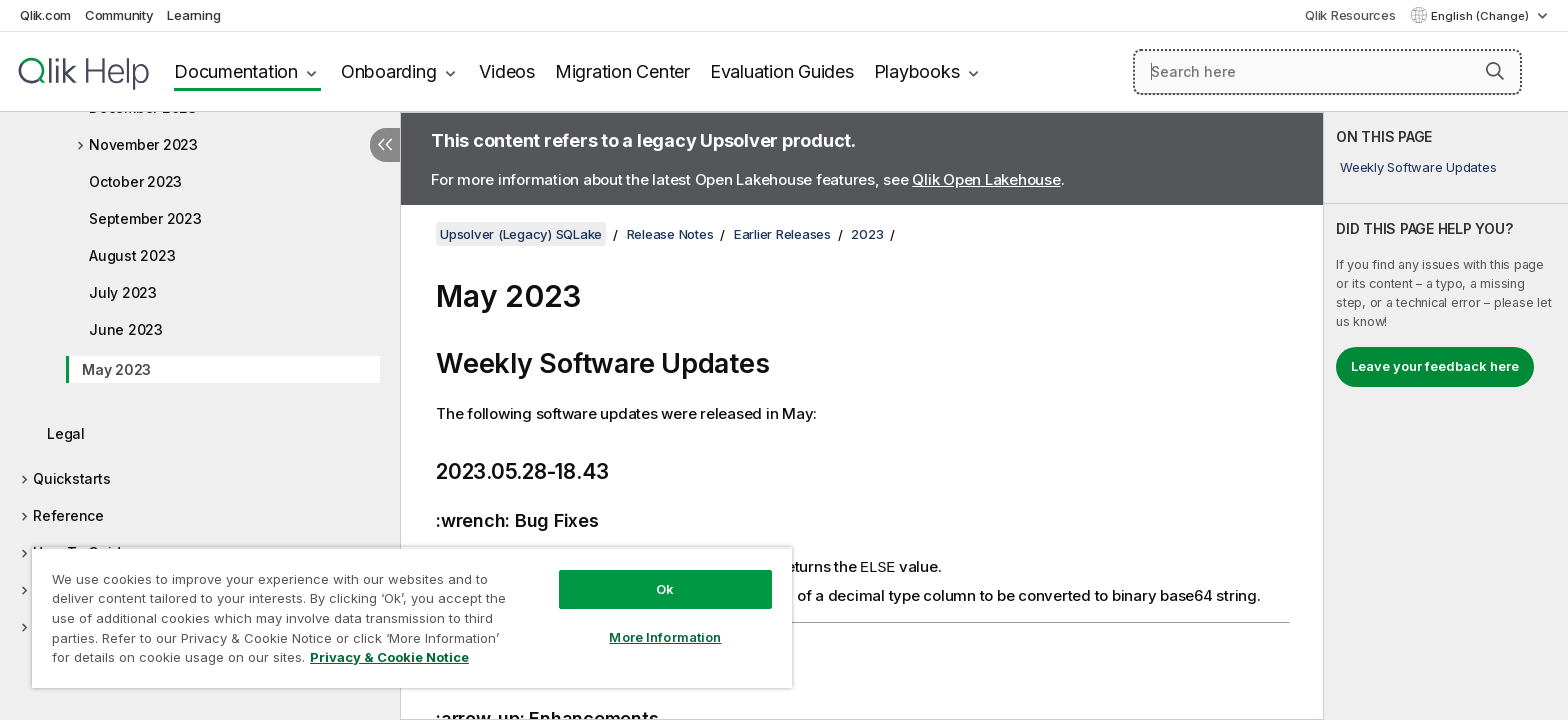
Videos (507, 71)
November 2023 (143, 144)
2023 (867, 234)
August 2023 (132, 255)
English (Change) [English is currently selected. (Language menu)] (1481, 16)
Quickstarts (71, 478)
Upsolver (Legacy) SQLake (521, 234)
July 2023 (123, 292)
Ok (665, 589)
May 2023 (116, 369)
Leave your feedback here (1435, 366)
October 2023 (135, 181)
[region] (412, 617)
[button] (1495, 71)
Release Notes (670, 234)
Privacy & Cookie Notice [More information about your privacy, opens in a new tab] (389, 657)
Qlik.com (45, 15)
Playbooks (917, 71)
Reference (68, 515)
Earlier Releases (782, 234)
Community (119, 15)
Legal (66, 433)
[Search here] (1327, 72)
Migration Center (622, 71)
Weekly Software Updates (1418, 167)
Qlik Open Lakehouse (986, 179)
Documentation (236, 71)
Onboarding (389, 71)
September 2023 (145, 218)
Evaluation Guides (782, 71)
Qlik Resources (1350, 15)
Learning (193, 15)
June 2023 (126, 329)
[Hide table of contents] (385, 145)
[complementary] (1446, 416)
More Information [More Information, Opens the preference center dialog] (665, 637)
